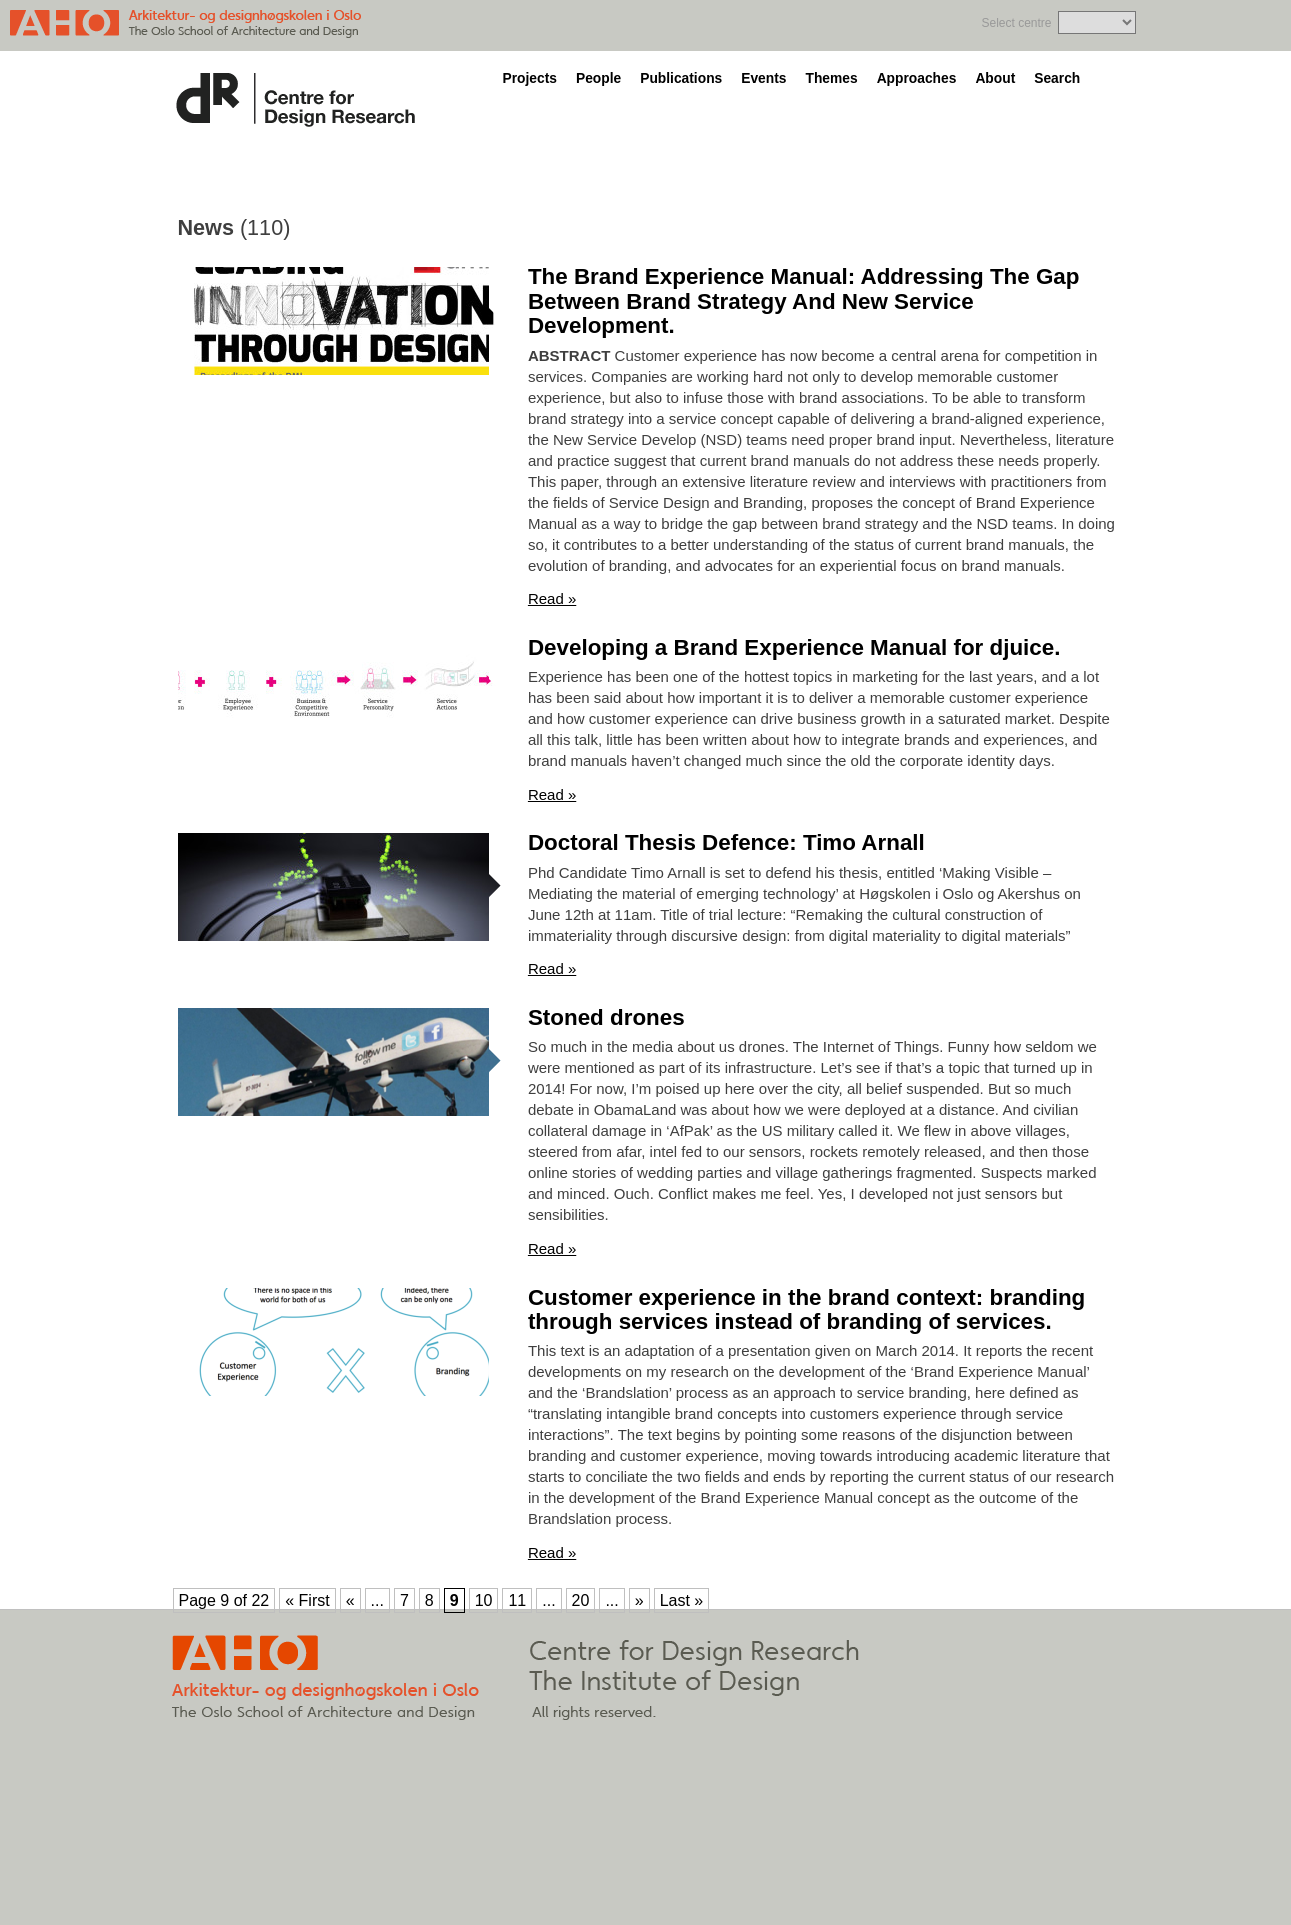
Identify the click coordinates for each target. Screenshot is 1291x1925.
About (995, 78)
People (598, 78)
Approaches (917, 78)
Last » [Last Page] (682, 1600)
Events (763, 78)
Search (1057, 78)
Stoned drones (606, 1017)
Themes (831, 78)
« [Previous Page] (350, 1600)
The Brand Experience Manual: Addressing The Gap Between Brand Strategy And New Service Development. (804, 301)
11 (517, 1600)
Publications (681, 78)
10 (484, 1600)
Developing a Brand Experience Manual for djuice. (794, 647)
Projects (530, 78)
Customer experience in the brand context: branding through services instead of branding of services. (806, 1310)
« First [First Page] (307, 1600)
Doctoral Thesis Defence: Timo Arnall (726, 842)
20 (581, 1600)
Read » (552, 598)
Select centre (1016, 23)
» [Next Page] (639, 1600)
